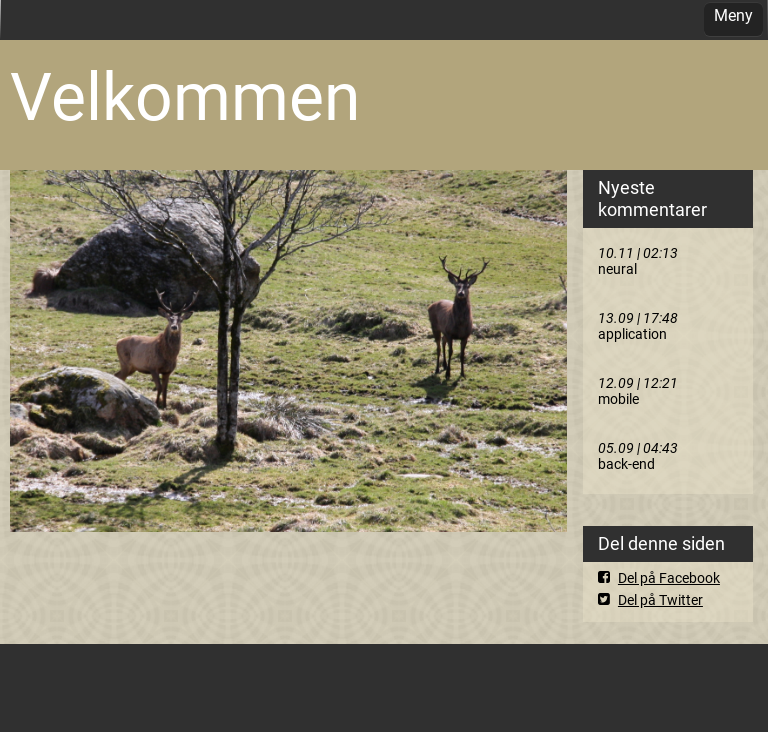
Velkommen (185, 97)
